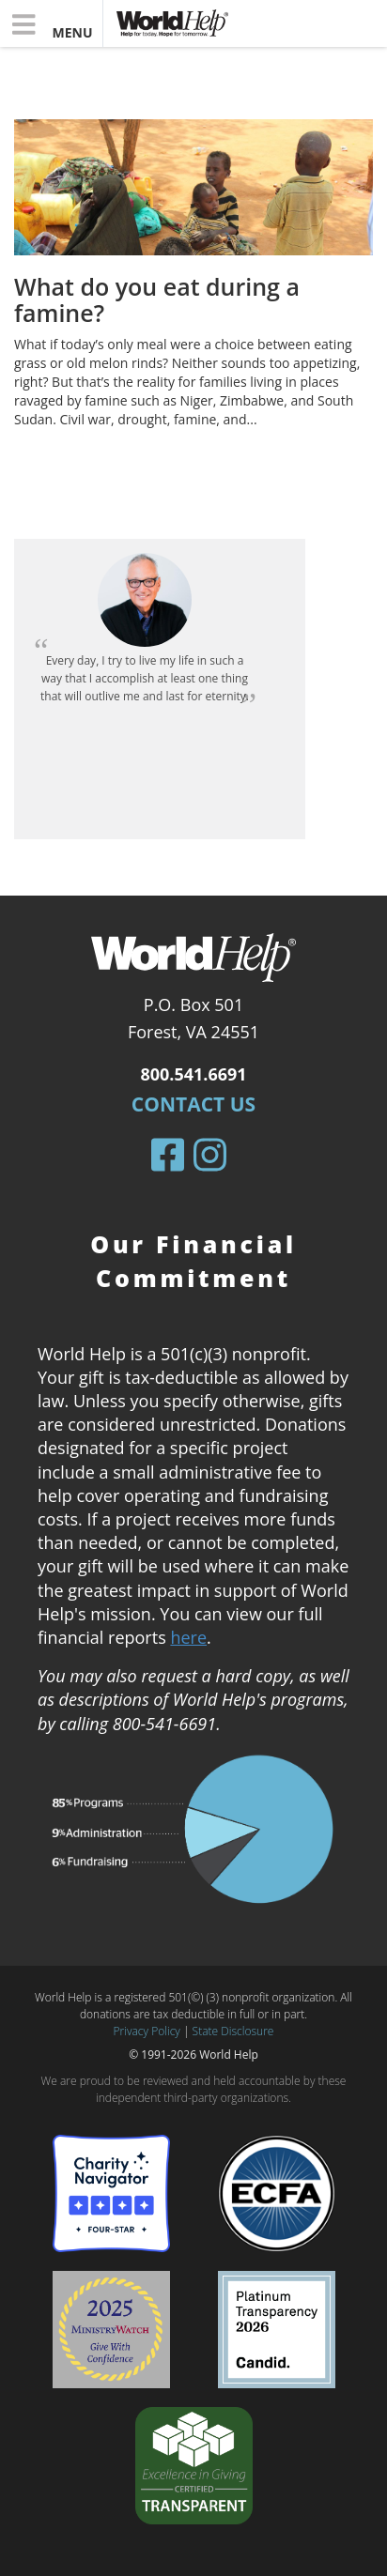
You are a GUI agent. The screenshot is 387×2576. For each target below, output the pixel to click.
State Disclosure (233, 2031)
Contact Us (193, 1104)
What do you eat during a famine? (157, 299)
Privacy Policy (147, 2031)
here (188, 1637)
